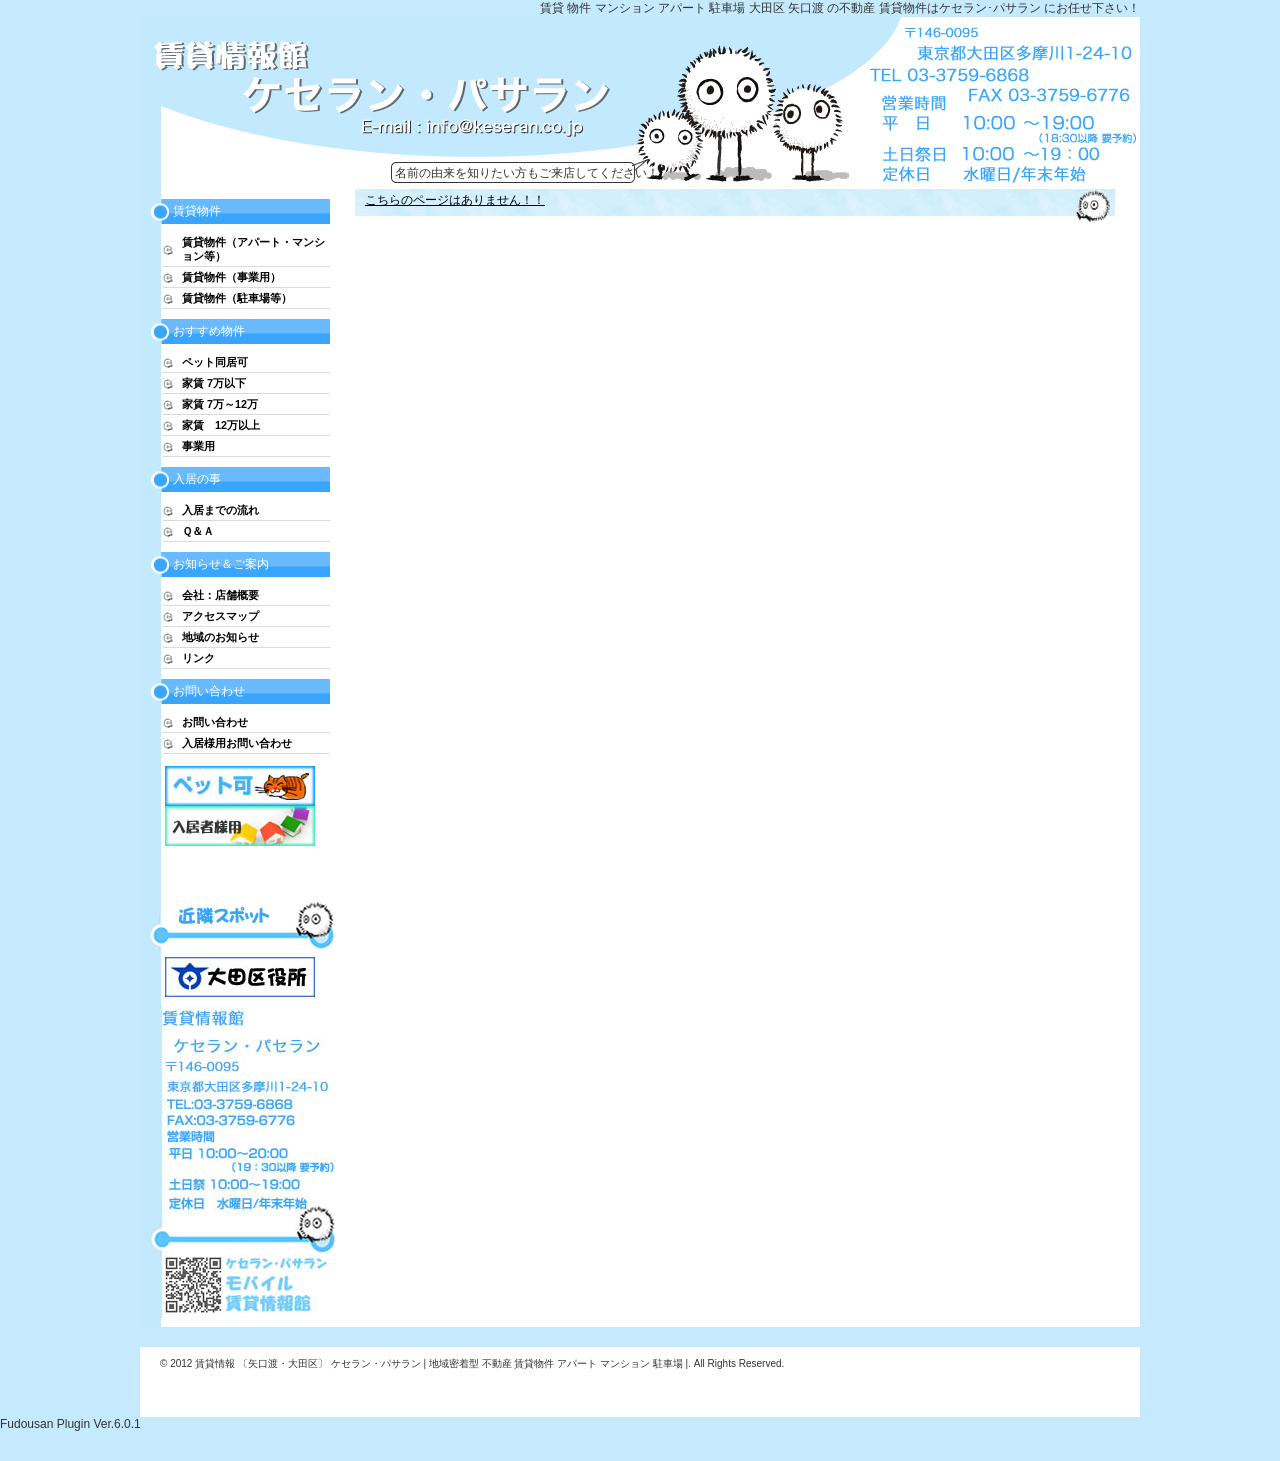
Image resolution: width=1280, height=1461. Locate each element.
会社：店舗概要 (220, 595)
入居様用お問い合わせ (237, 743)
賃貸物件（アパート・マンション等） (253, 249)
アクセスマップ (220, 616)
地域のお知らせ (220, 637)
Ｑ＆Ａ (198, 531)
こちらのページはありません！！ (455, 200)
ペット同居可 (215, 362)
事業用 (198, 446)
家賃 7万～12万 (220, 404)
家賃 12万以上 (221, 425)
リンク (198, 658)
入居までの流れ (220, 510)
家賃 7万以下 (214, 383)
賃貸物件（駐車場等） (237, 298)
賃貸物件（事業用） (231, 277)
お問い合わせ (215, 722)
